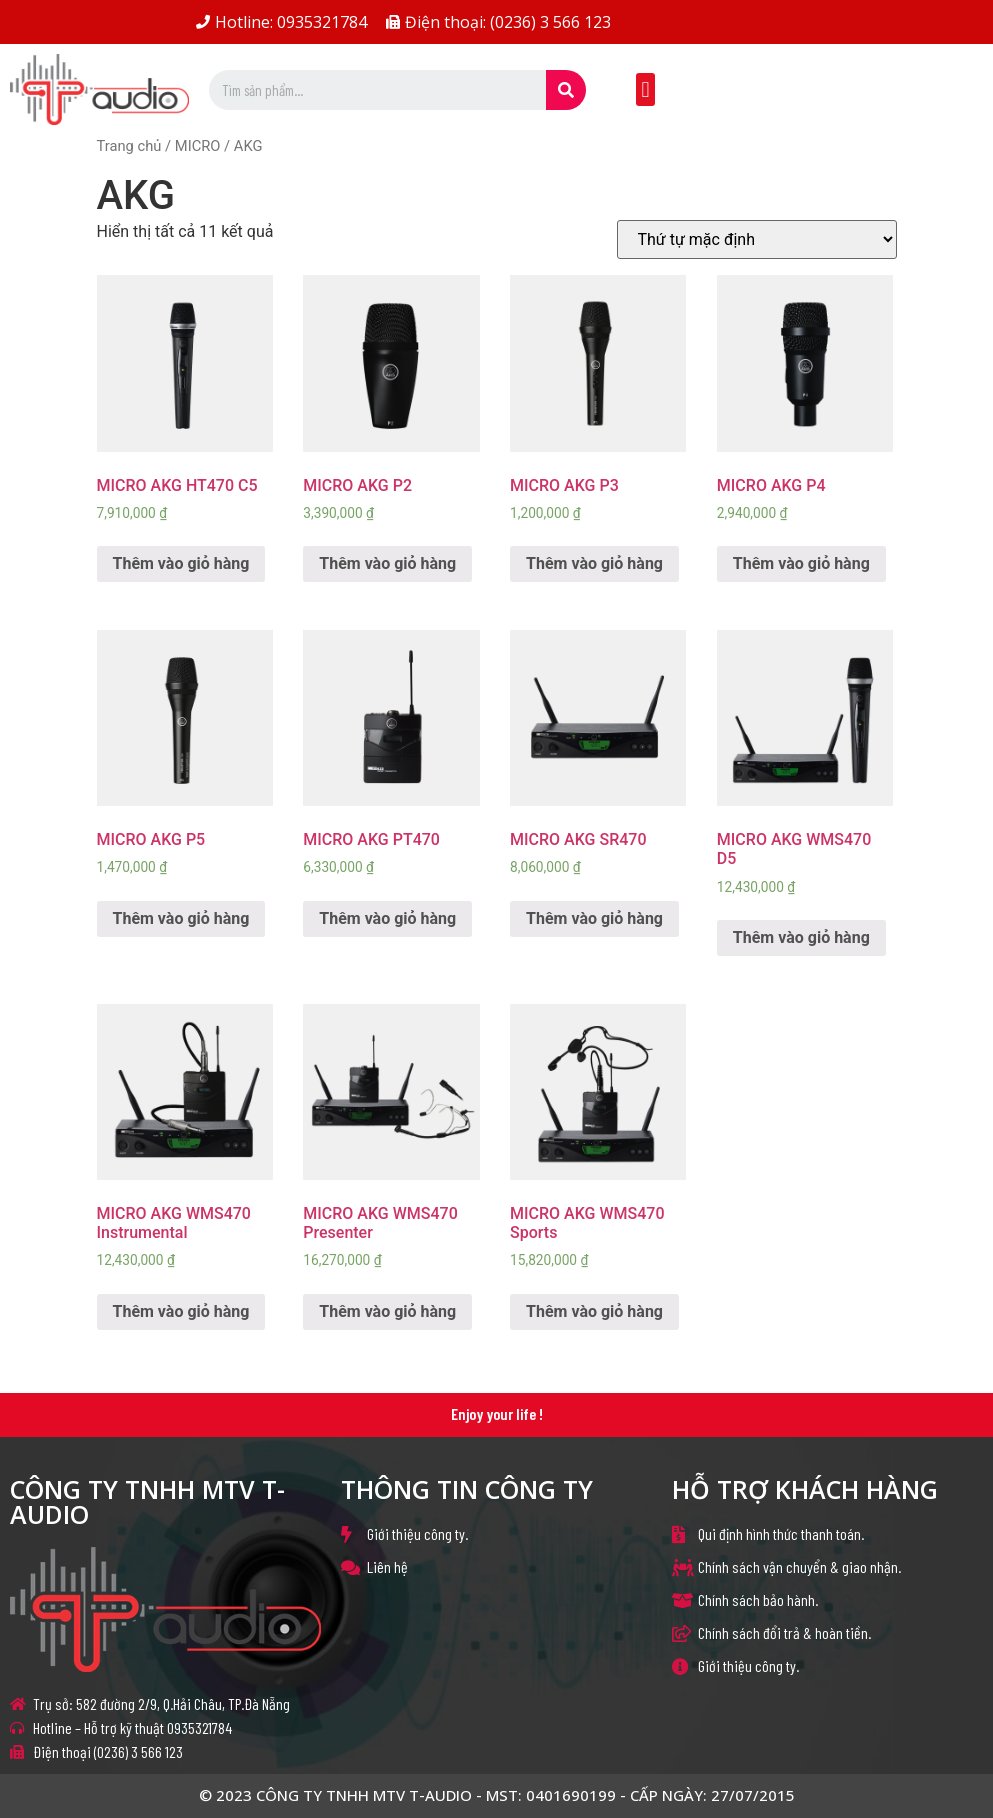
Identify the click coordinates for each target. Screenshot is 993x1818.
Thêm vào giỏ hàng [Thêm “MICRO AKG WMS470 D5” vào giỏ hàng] (801, 937)
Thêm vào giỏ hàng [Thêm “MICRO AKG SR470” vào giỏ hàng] (594, 918)
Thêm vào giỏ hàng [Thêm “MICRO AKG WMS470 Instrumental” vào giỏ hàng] (181, 1311)
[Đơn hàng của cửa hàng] (757, 239)
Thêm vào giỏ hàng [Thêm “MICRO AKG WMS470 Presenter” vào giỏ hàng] (387, 1311)
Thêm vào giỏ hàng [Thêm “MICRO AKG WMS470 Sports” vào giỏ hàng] (594, 1311)
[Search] (566, 90)
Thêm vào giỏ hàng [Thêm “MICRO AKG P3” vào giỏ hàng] (594, 563)
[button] (645, 89)
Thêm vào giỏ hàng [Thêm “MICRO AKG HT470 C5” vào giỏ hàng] (181, 563)
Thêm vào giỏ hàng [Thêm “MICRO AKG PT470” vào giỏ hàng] (387, 918)
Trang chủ (129, 146)
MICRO (198, 146)
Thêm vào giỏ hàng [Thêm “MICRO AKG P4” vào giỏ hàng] (801, 563)
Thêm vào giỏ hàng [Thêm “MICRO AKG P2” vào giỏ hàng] (387, 563)
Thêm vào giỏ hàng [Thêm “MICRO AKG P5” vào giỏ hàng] (181, 918)
